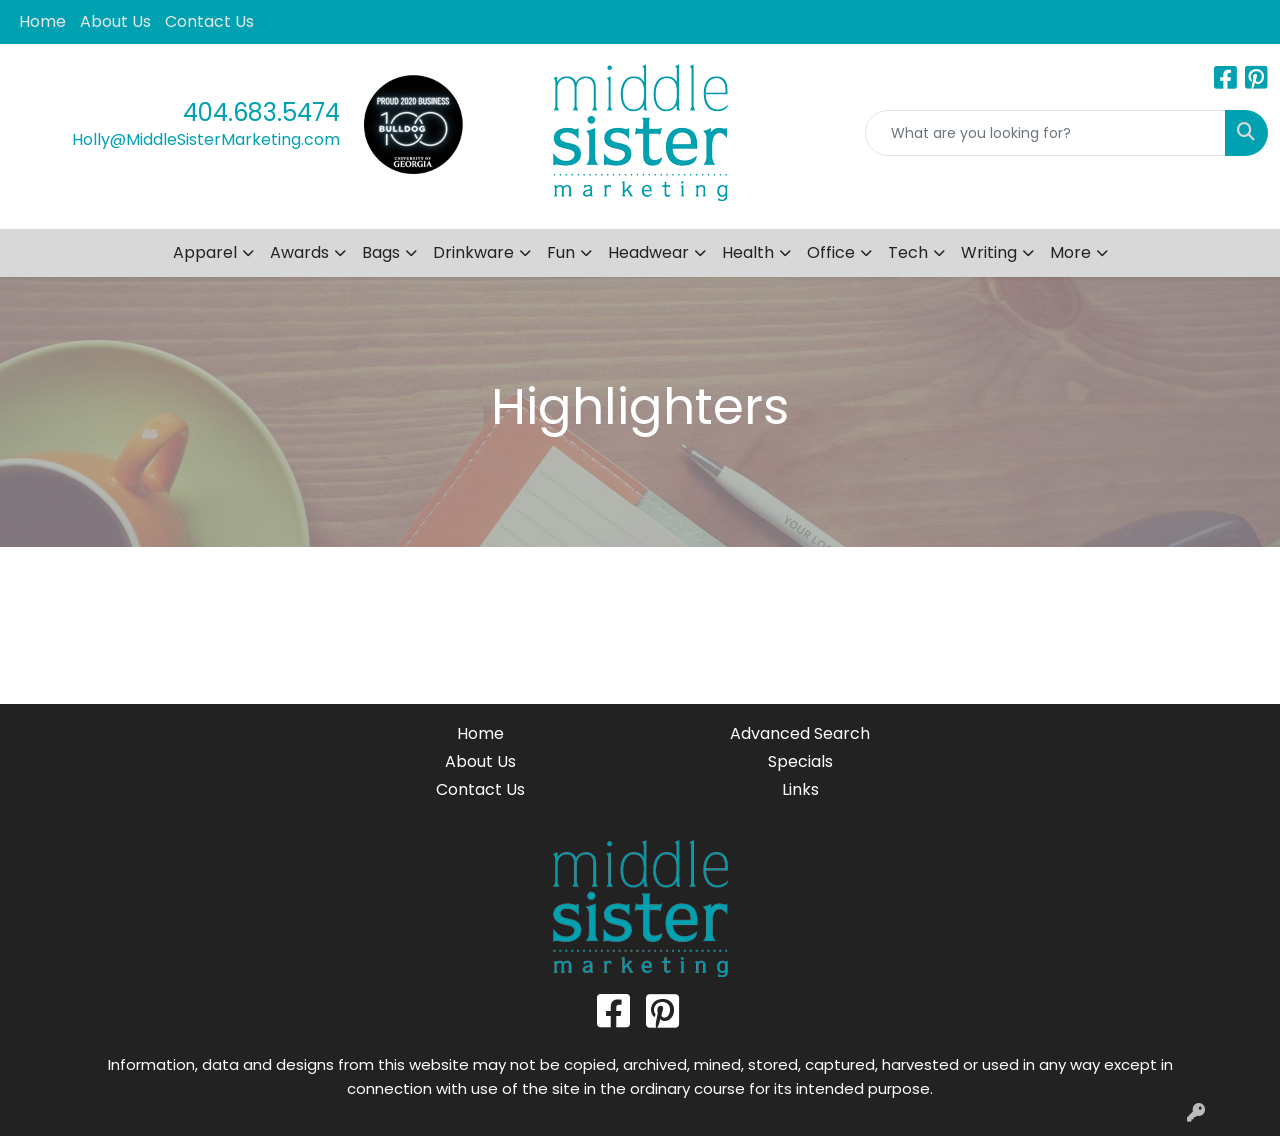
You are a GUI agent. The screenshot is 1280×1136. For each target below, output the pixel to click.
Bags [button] (381, 252)
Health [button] (748, 252)
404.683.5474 (261, 112)
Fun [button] (561, 252)
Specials (800, 761)
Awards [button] (299, 252)
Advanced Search (800, 733)
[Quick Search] (1045, 133)
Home (42, 21)
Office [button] (831, 252)
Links (800, 789)
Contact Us (209, 21)
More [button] (1070, 252)
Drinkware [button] (473, 252)
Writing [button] (989, 252)
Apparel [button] (205, 252)
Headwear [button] (648, 252)
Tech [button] (908, 252)
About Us (115, 21)
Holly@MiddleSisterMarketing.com (206, 139)
